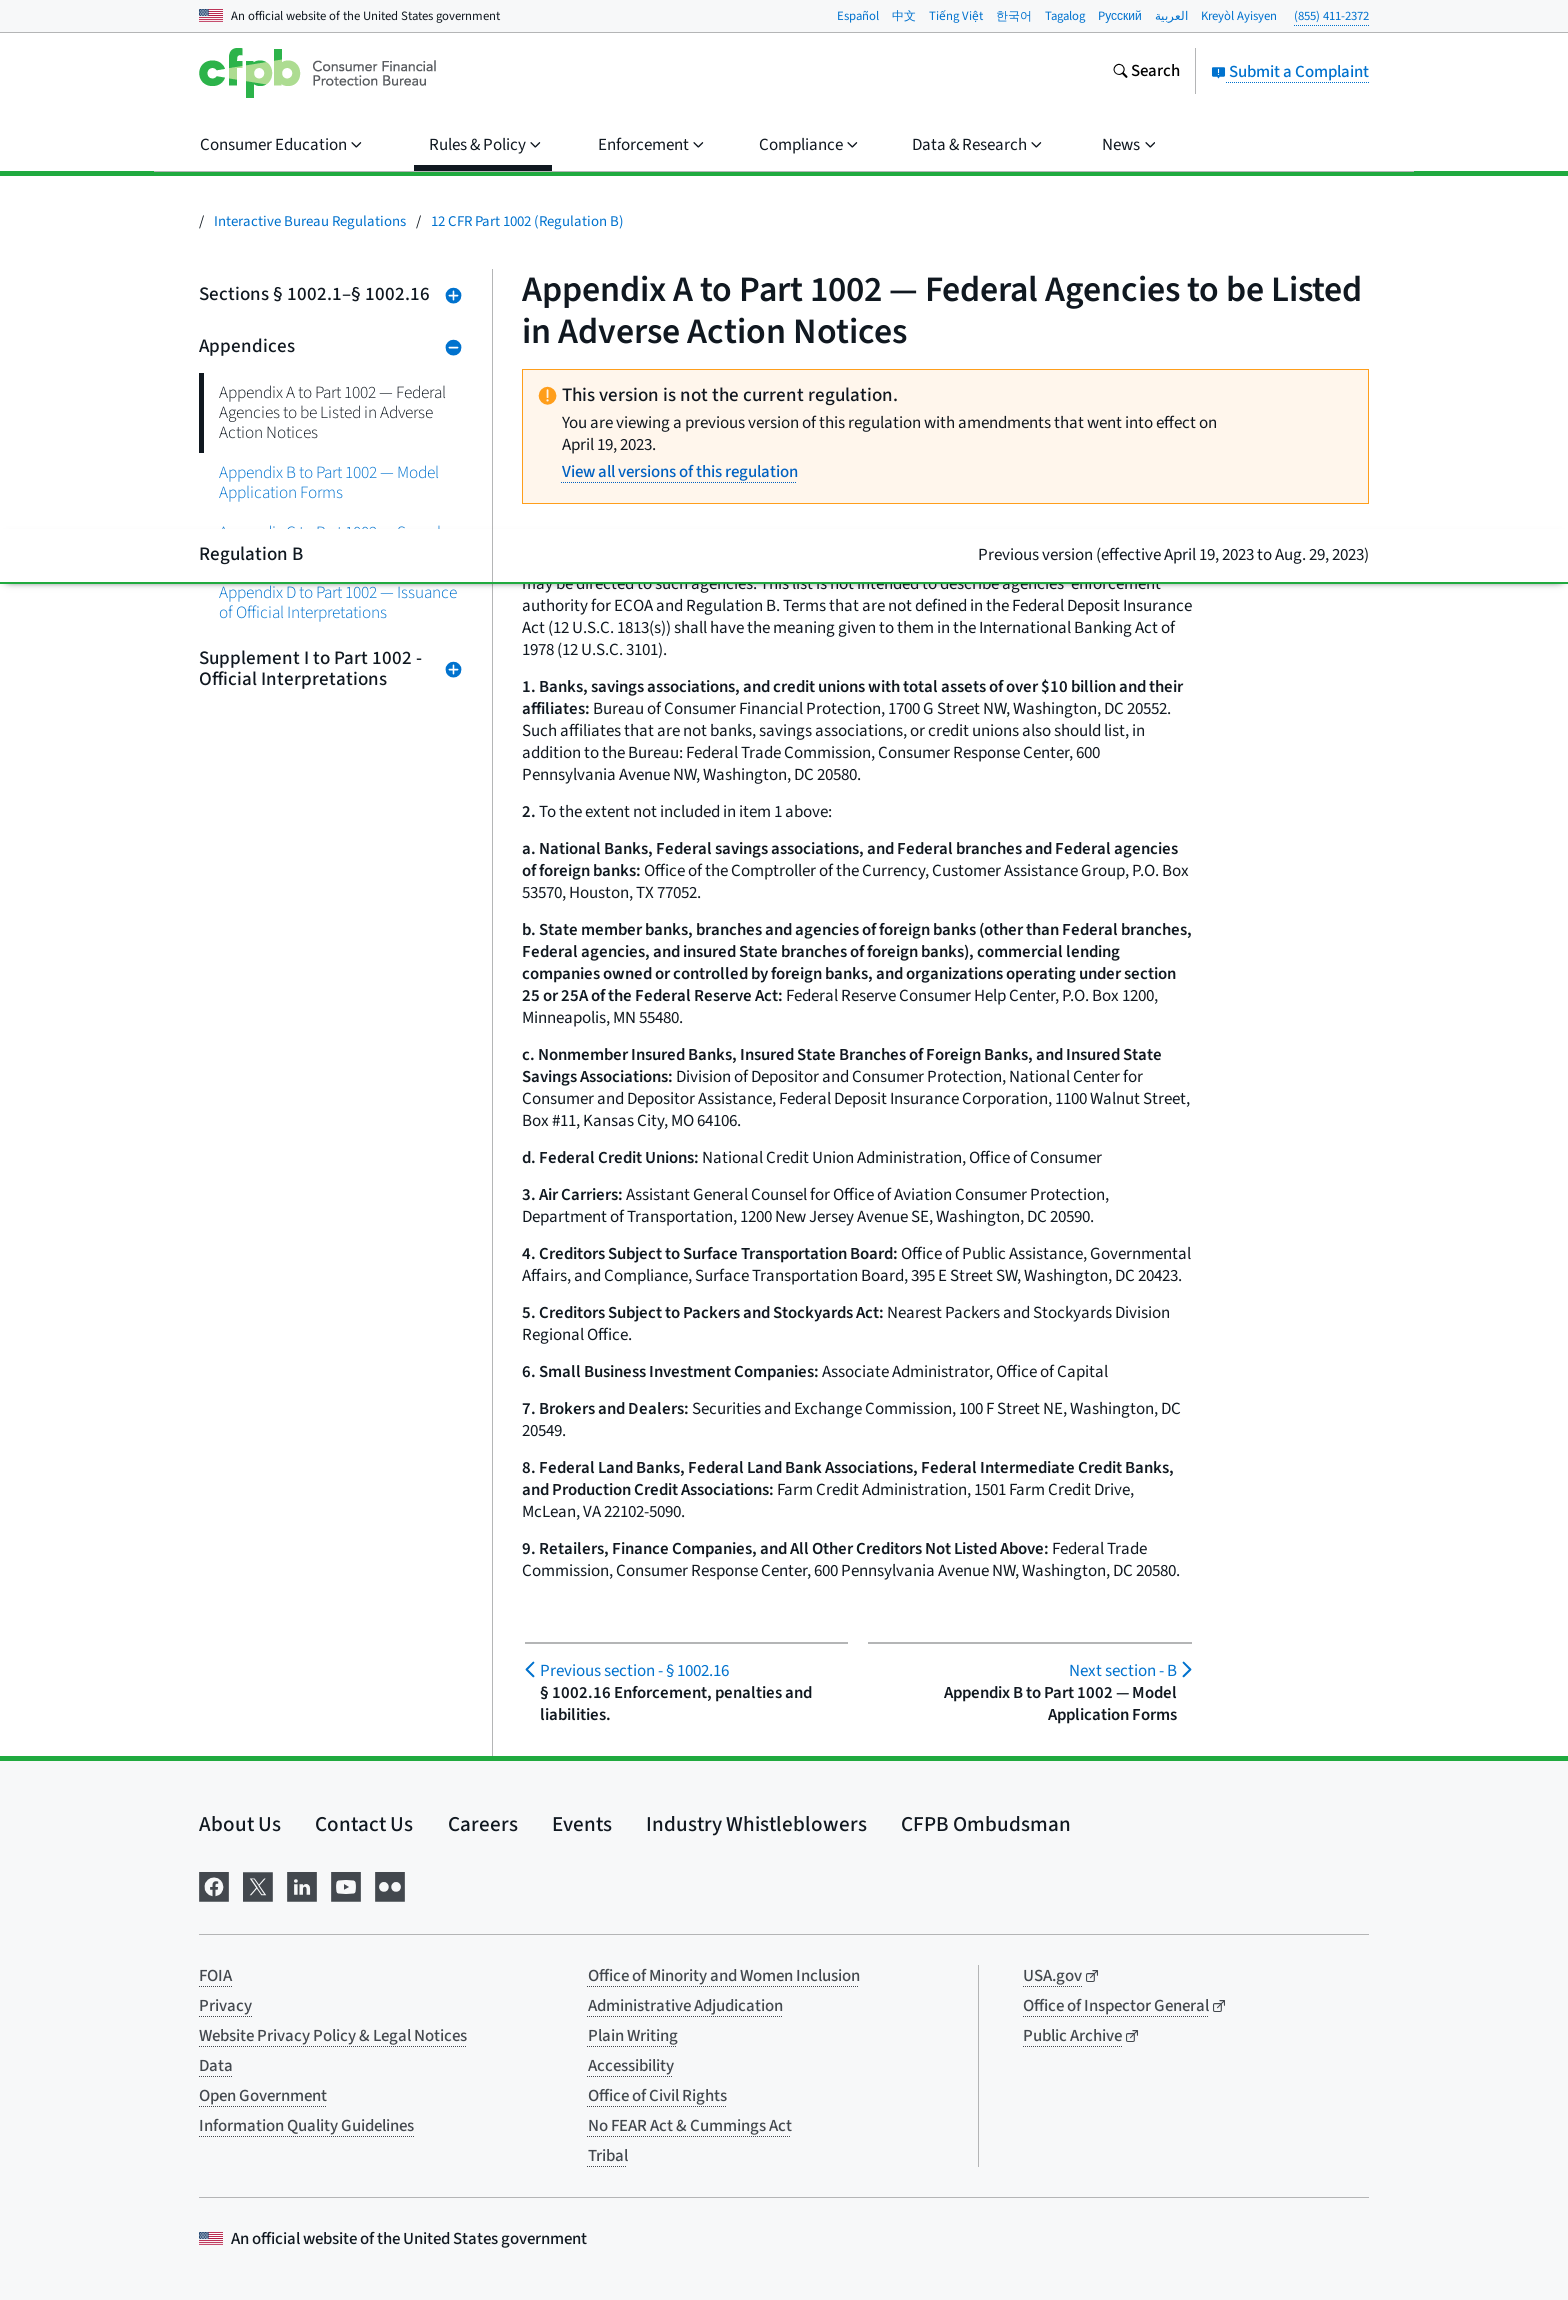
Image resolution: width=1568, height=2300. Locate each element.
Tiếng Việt (956, 16)
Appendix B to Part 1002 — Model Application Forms (329, 482)
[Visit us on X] (258, 1884)
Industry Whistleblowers (756, 1824)
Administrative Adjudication (685, 2006)
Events (582, 1824)
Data (216, 2066)
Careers (483, 1824)
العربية (1171, 16)
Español (858, 16)
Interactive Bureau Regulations (310, 221)
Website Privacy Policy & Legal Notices (333, 2036)
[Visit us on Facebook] (214, 1884)
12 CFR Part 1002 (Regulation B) (527, 221)
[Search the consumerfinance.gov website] (1146, 73)
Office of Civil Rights (657, 2096)
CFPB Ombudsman (986, 1824)
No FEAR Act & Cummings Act (690, 2126)
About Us (240, 1824)
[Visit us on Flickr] (390, 1884)
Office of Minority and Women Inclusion (724, 1976)
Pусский (1120, 16)
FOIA (215, 1976)
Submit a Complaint (1290, 72)
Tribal (608, 2156)
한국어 (1014, 16)
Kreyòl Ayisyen (1239, 16)
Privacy (225, 2006)
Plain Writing (633, 2036)
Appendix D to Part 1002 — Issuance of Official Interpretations (338, 602)
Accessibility (631, 2066)
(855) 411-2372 (1331, 16)
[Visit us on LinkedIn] (302, 1884)
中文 (904, 16)
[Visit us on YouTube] (346, 1884)
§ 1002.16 (634, 1671)
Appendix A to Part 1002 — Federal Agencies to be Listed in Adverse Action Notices (332, 412)
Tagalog (1065, 16)
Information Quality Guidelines (306, 2126)
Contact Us (364, 1824)
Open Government (263, 2096)
